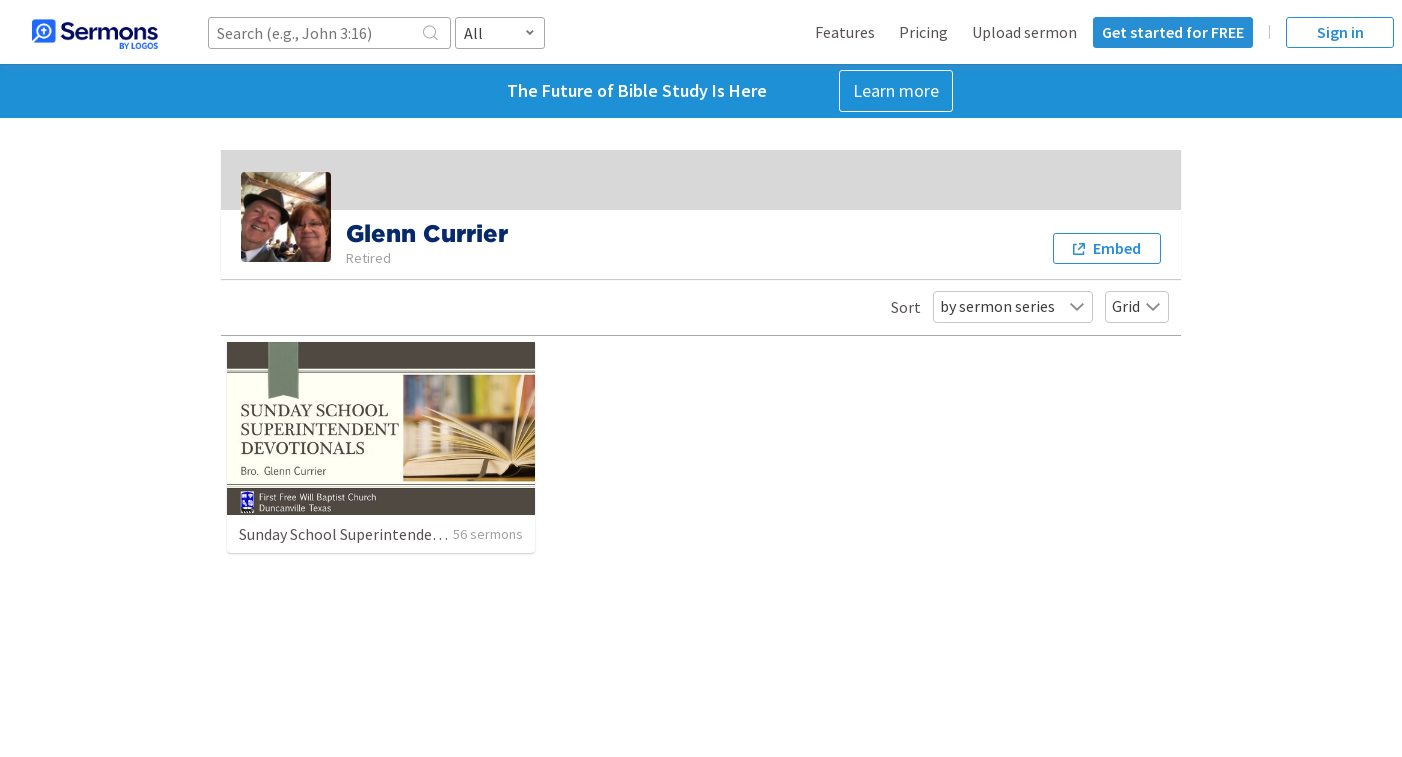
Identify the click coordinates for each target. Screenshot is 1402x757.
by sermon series (1013, 306)
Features (845, 32)
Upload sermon (1024, 32)
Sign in (1340, 32)
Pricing (923, 32)
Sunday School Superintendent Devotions (380, 534)
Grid (1137, 306)
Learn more (896, 90)
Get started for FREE (1173, 32)
